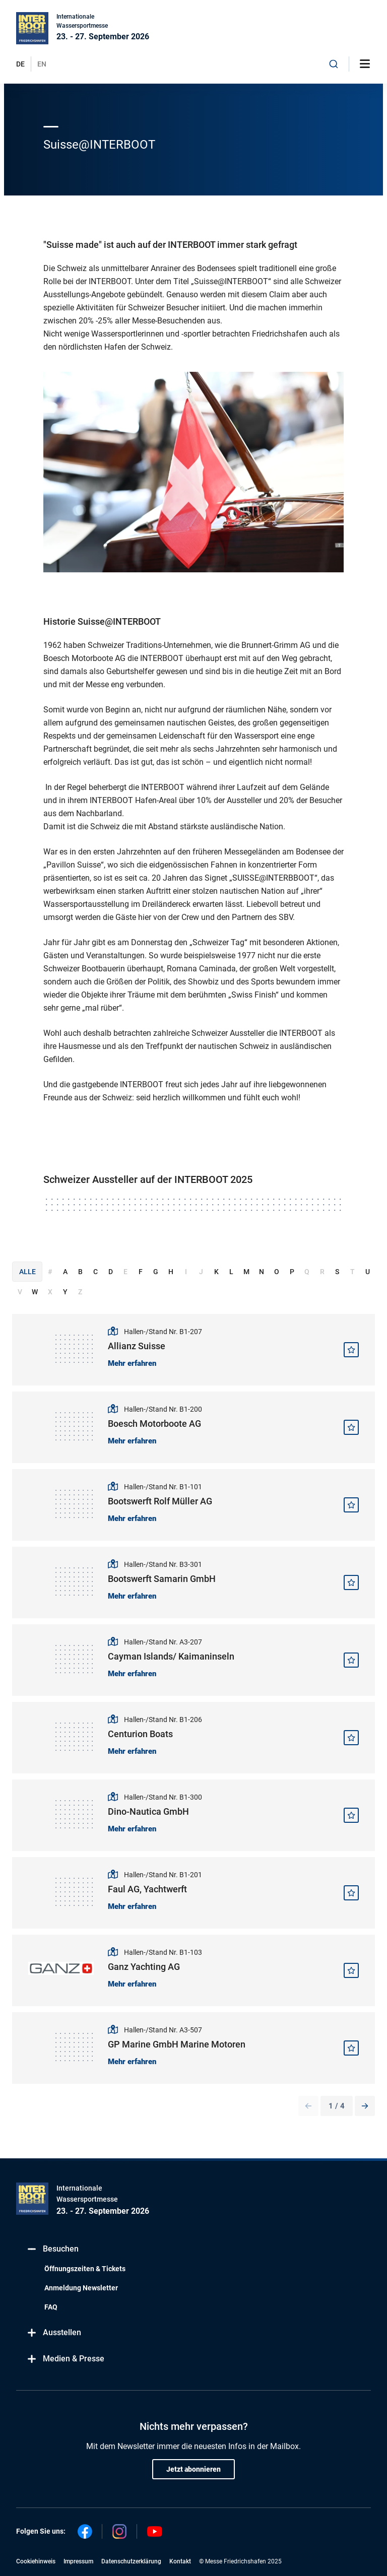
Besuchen (52, 2248)
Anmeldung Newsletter (81, 2288)
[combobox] (334, 64)
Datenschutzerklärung (131, 2561)
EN (41, 64)
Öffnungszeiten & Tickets (84, 2269)
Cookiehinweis (35, 2561)
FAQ (50, 2307)
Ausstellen (53, 2332)
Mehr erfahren (132, 1363)
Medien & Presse (65, 2358)
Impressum (78, 2561)
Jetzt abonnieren (193, 2469)
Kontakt (180, 2561)
